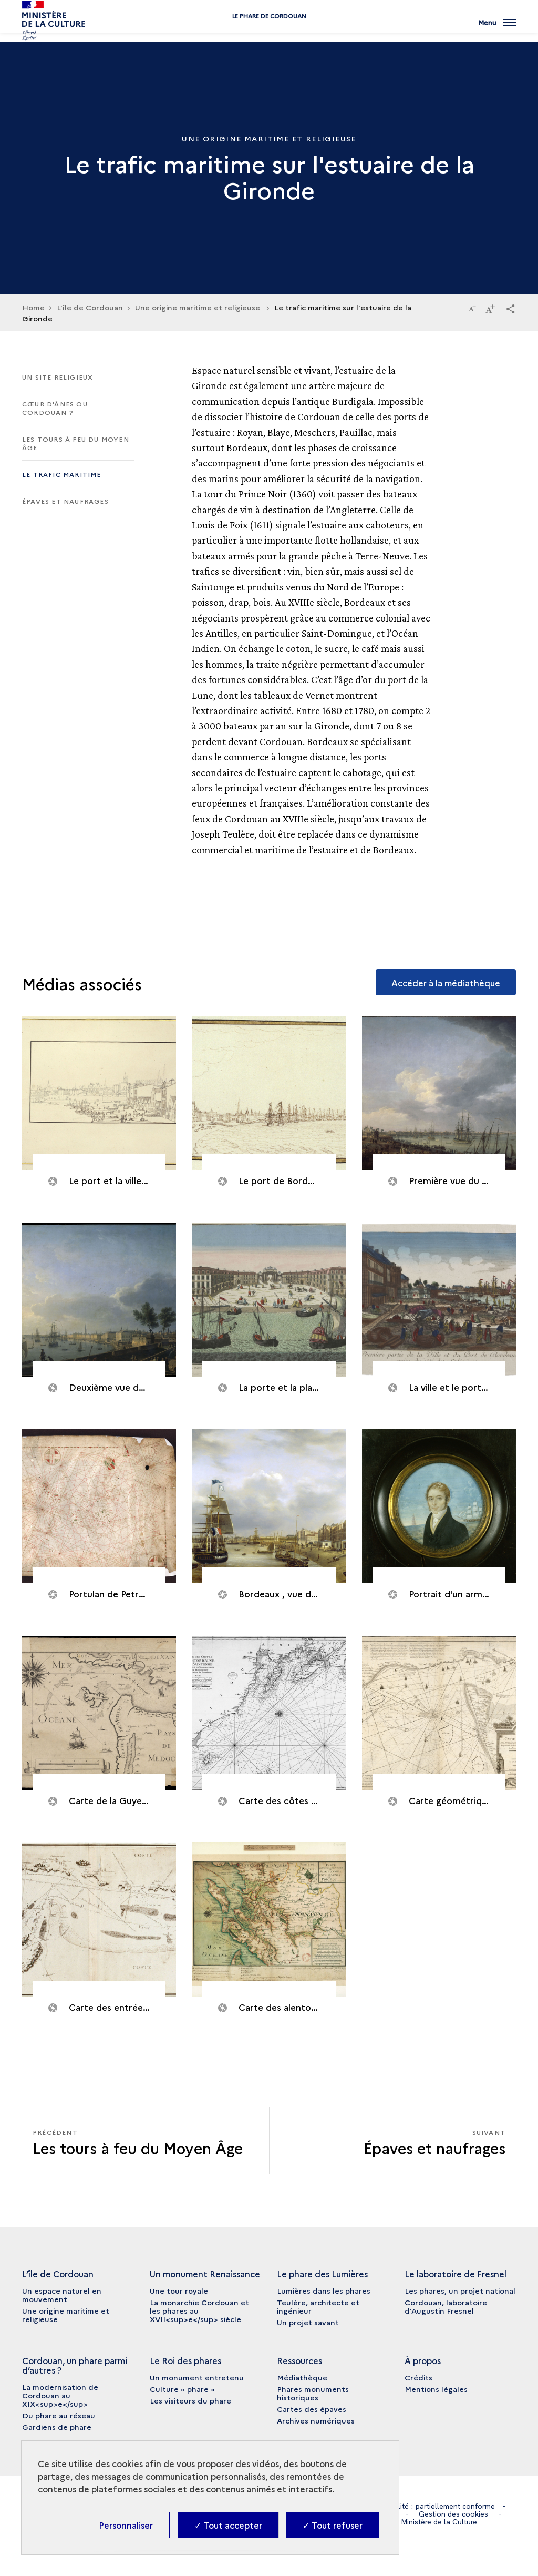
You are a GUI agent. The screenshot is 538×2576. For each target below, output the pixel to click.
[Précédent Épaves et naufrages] (145, 2141)
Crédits (418, 2377)
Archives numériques (316, 2420)
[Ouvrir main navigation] (497, 29)
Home (33, 307)
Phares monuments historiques (313, 2393)
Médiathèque (302, 2377)
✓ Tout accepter (228, 2525)
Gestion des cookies (453, 2514)
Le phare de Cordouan (269, 33)
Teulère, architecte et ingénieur (318, 2306)
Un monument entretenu (197, 2377)
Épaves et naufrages (65, 500)
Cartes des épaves (311, 2409)
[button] (510, 308)
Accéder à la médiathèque (445, 983)
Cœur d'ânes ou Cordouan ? (55, 407)
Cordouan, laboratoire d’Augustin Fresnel (446, 2306)
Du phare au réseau (58, 2415)
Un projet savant (308, 2322)
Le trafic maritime (61, 474)
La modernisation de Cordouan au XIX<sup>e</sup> (60, 2395)
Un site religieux (57, 376)
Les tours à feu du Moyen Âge (75, 443)
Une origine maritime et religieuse (198, 307)
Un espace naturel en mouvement (61, 2294)
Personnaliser (126, 2525)
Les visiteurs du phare (190, 2400)
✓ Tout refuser (333, 2525)
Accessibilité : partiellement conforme (431, 2506)
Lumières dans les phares (323, 2290)
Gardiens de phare (56, 2426)
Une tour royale (179, 2290)
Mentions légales (436, 2389)
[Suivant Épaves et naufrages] (392, 2141)
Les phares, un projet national (460, 2290)
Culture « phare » (182, 2389)
